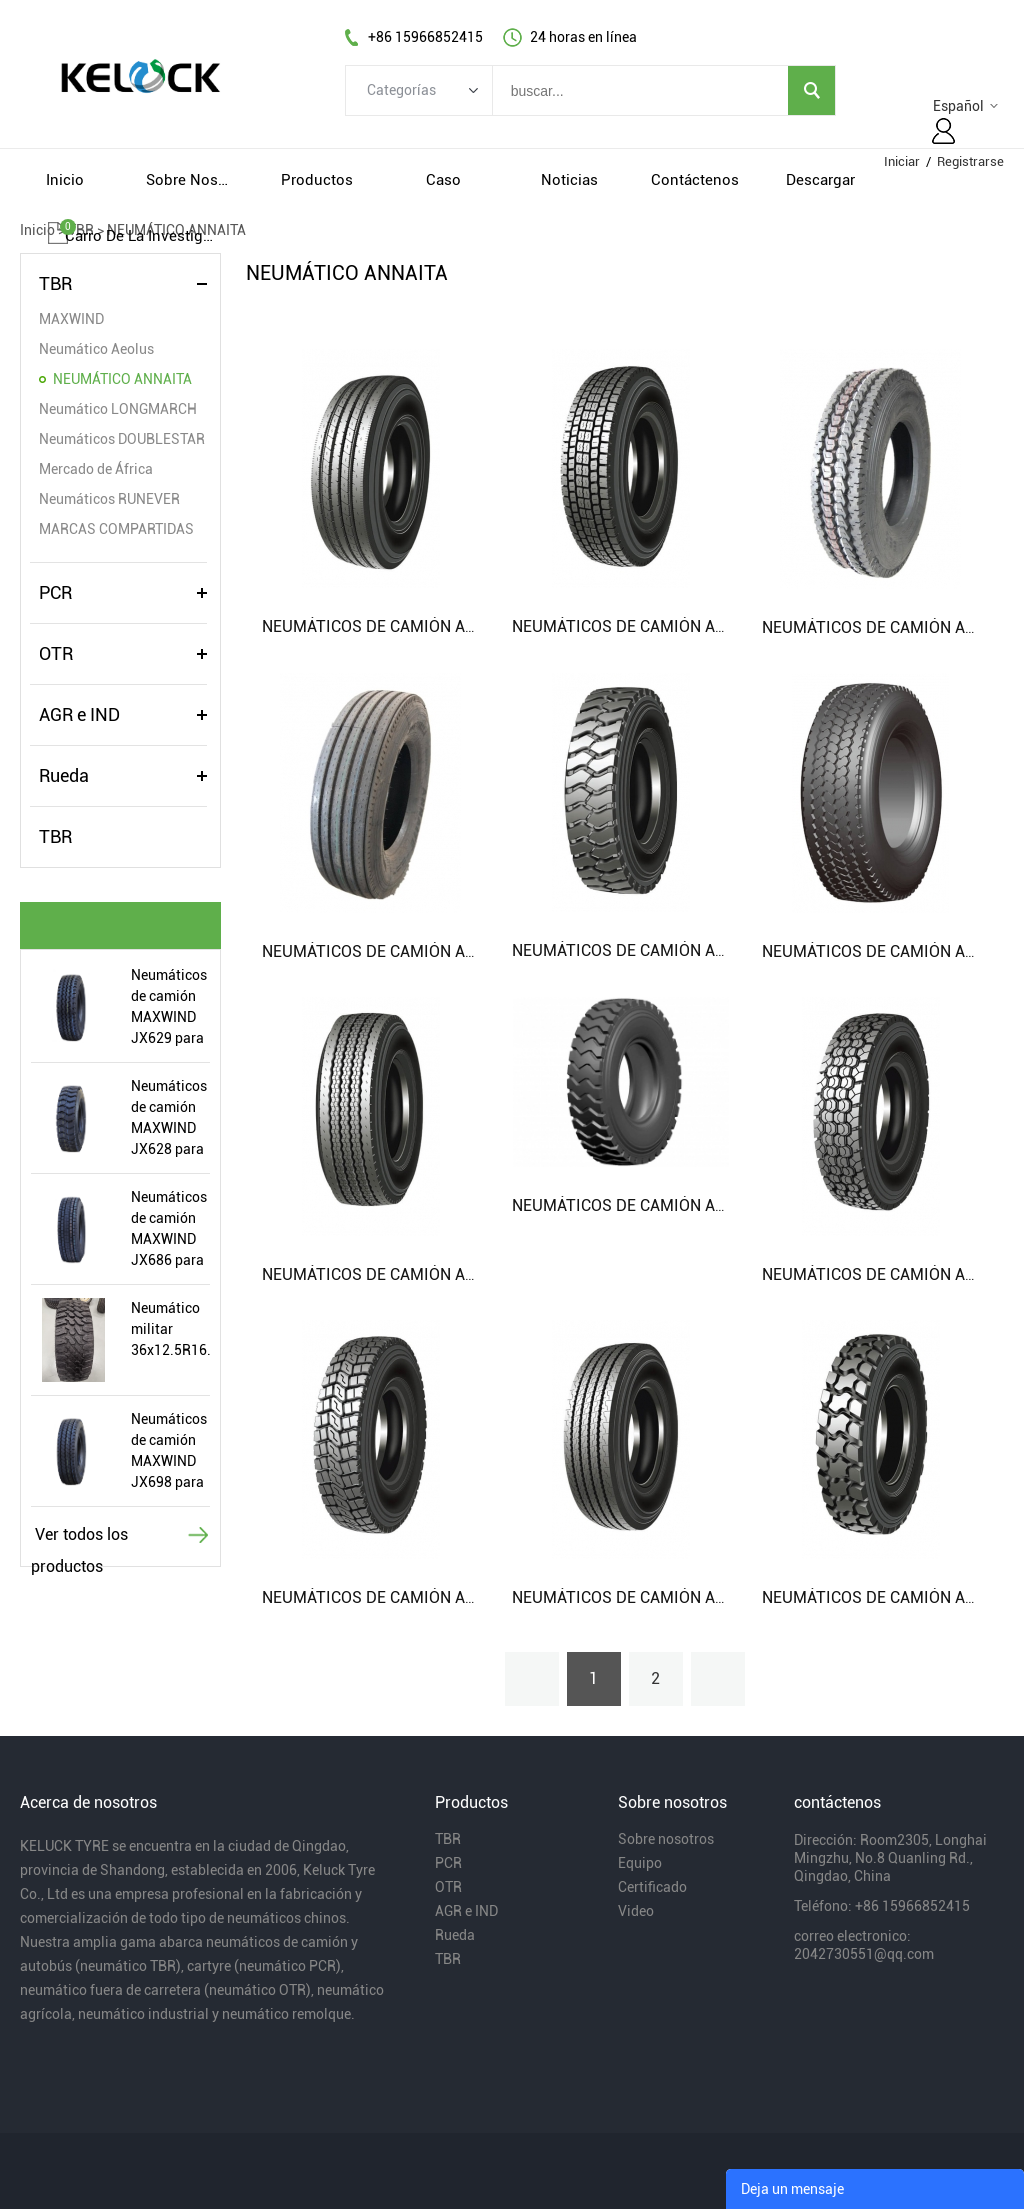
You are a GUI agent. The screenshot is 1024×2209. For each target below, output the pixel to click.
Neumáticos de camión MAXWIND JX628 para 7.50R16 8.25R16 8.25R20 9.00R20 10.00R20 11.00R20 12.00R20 (169, 1119)
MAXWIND (71, 319)
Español (958, 106)
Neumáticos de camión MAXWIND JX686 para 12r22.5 (169, 1230)
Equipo (640, 1863)
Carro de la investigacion (139, 236)
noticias (569, 180)
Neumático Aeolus (96, 349)
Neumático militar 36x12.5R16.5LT (170, 1329)
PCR (55, 592)
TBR (55, 283)
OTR (56, 653)
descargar (820, 180)
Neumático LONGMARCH (118, 409)
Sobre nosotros (666, 1839)
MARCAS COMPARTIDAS (116, 529)
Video (636, 1911)
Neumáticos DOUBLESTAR (122, 439)
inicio (65, 180)
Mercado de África (96, 469)
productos (317, 180)
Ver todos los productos (79, 1538)
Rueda (64, 775)
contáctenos (695, 180)
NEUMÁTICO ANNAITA (122, 379)
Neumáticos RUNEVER (109, 499)
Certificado (652, 1887)
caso (443, 180)
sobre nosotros (191, 180)
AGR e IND (79, 714)
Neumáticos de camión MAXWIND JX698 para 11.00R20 (169, 1452)
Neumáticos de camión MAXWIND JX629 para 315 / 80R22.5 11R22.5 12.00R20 (169, 1008)
